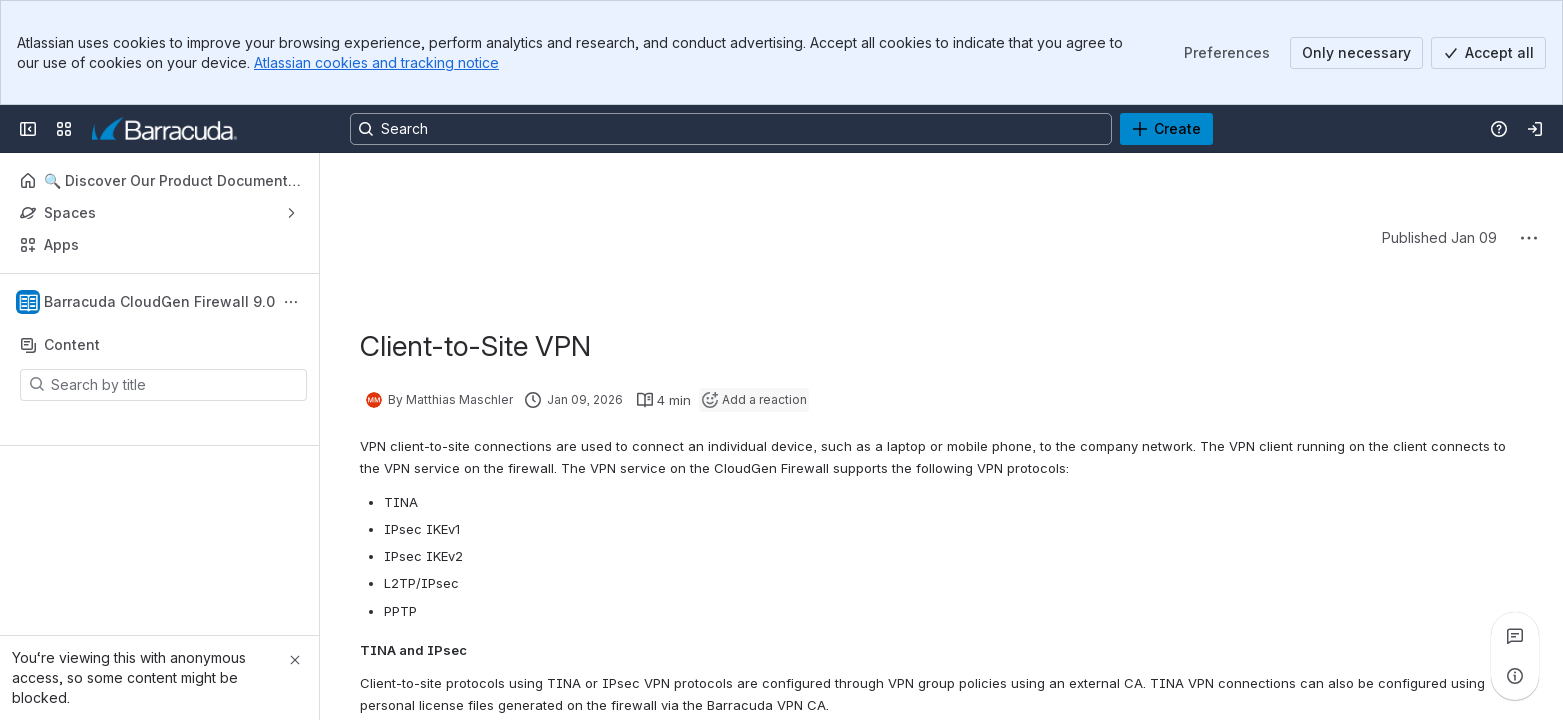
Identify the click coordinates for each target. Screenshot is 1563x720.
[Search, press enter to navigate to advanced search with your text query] (731, 129)
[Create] (1166, 129)
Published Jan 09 (1439, 237)
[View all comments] (1515, 636)
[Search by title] (175, 385)
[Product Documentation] (164, 129)
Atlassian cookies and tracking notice (376, 62)
